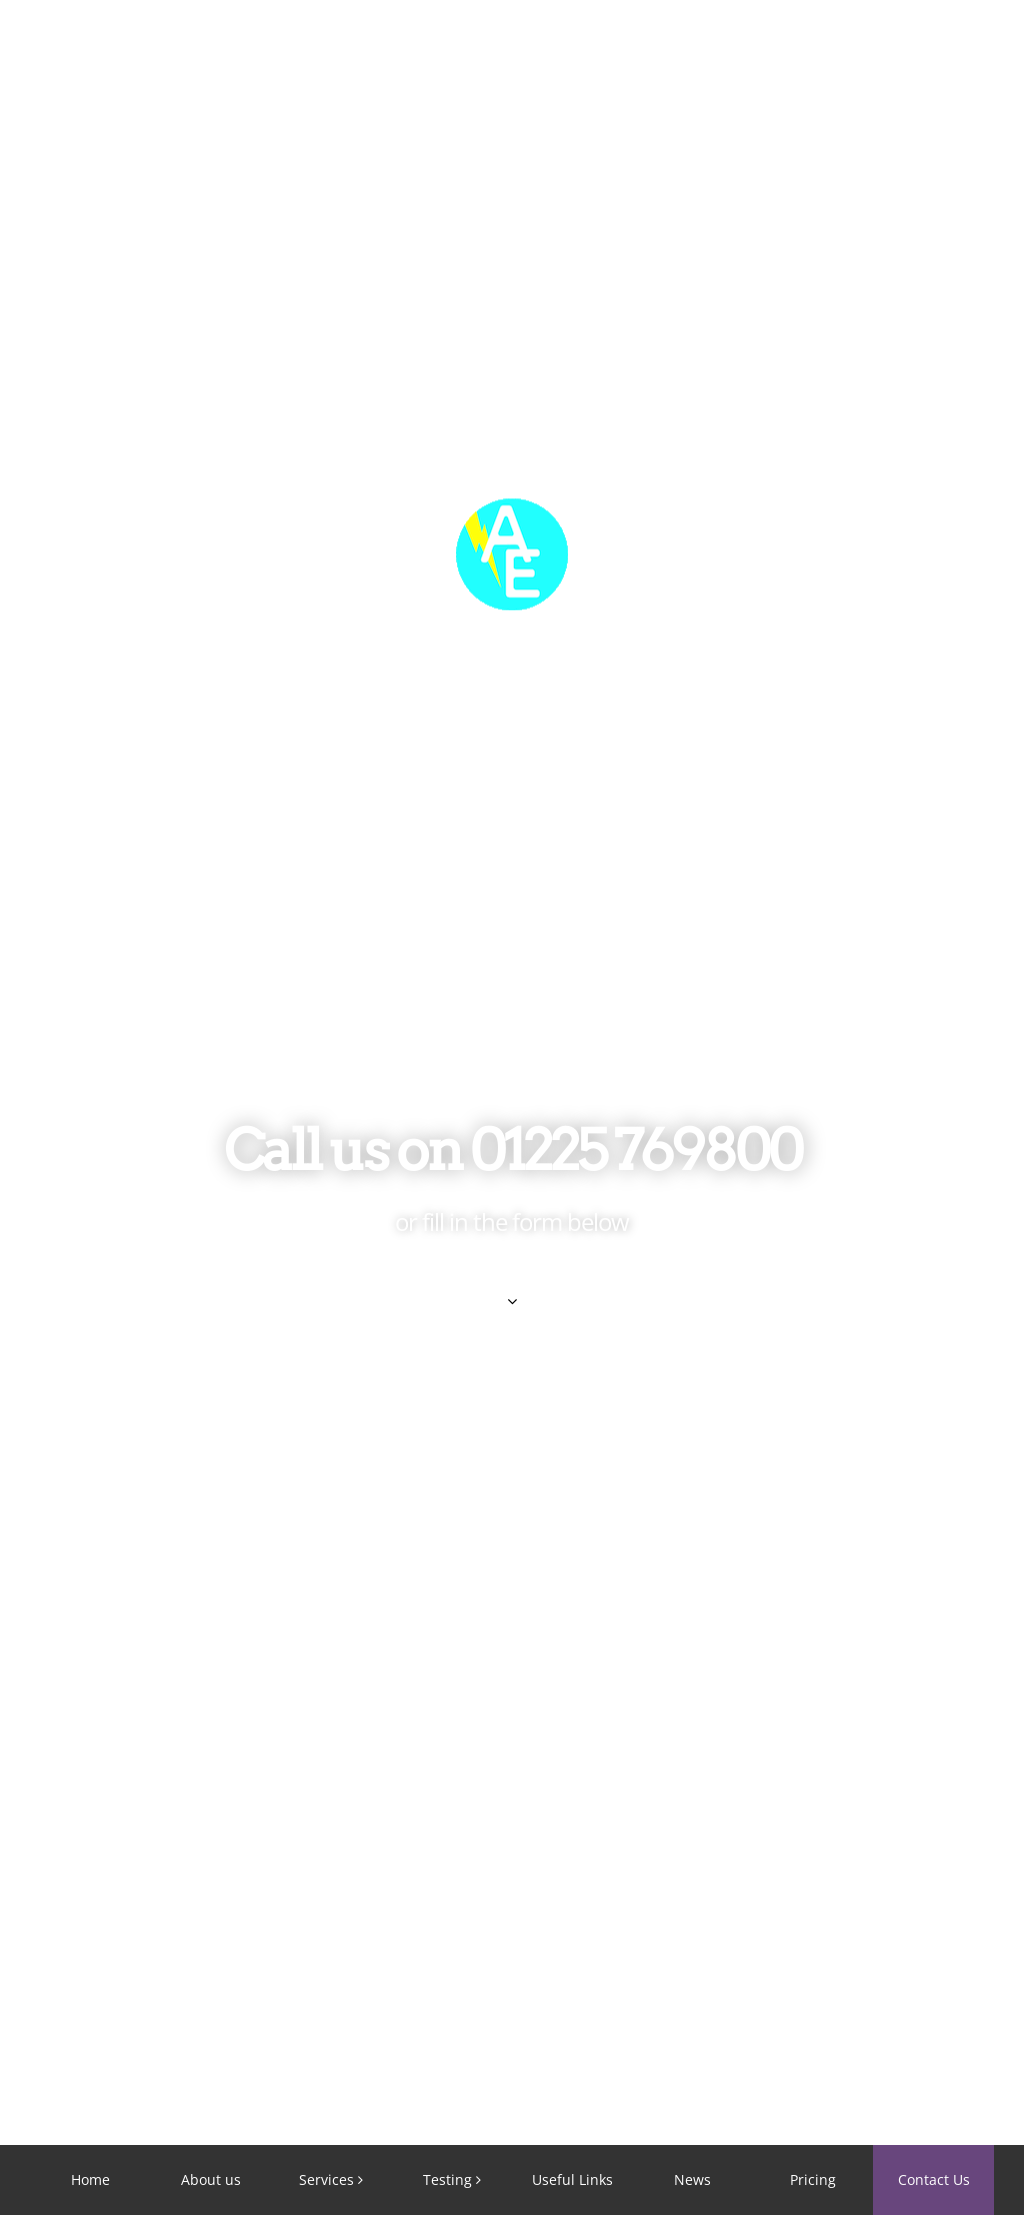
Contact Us (934, 2179)
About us (211, 2179)
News (692, 2179)
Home (90, 2179)
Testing (447, 2179)
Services (326, 2179)
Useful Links (572, 2179)
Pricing (813, 2179)
